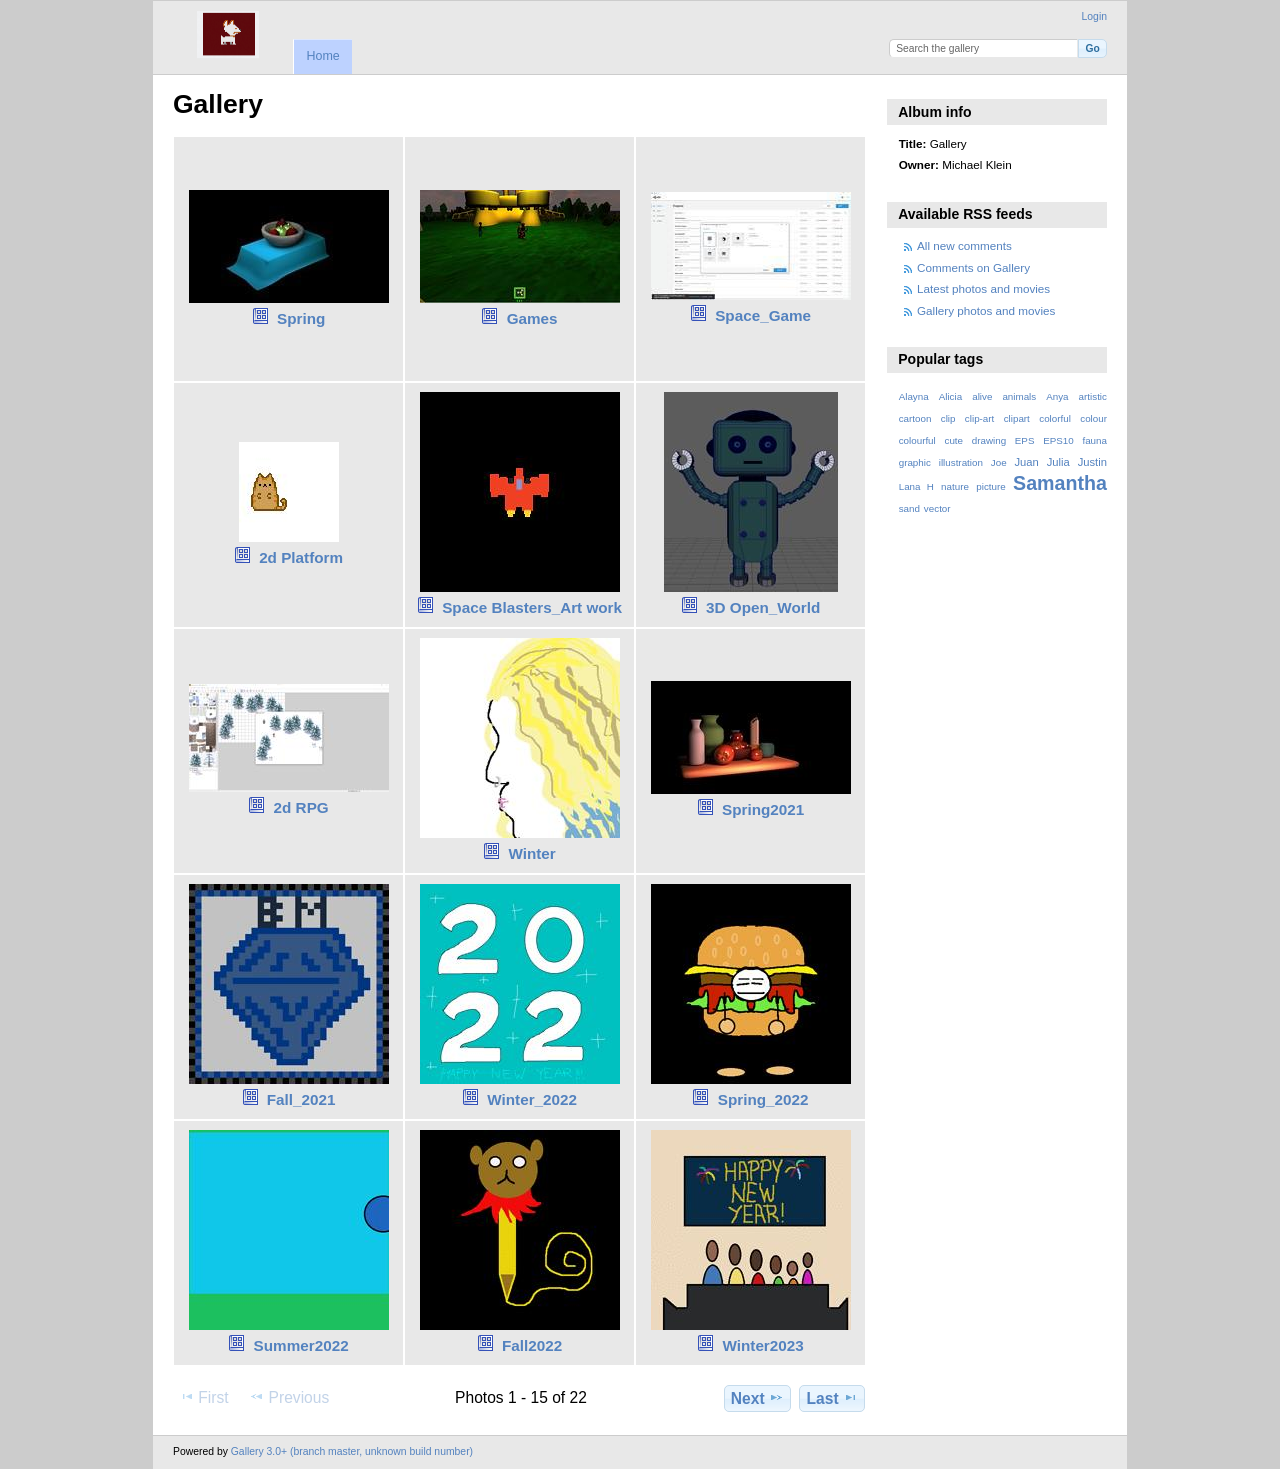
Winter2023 (762, 1345)
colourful (917, 440)
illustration (961, 462)
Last (832, 1398)
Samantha (1060, 483)
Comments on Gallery (973, 267)
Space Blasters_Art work (532, 607)
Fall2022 (532, 1345)
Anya (1057, 396)
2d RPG (301, 807)
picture (990, 486)
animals (1019, 396)
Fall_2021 (301, 1099)
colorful (1055, 418)
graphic (915, 462)
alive (982, 396)
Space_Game (763, 315)
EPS (1025, 440)
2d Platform (301, 557)
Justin (1092, 462)
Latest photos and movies (983, 288)
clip (948, 418)
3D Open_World (763, 607)
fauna (1094, 440)
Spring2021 (763, 809)
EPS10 (1058, 440)
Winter (531, 853)
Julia (1058, 462)
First (203, 1397)
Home (322, 56)
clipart (1017, 418)
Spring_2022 (763, 1099)
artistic (1093, 396)
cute (953, 440)
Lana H (916, 486)
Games (532, 318)
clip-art (979, 418)
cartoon (915, 418)
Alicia (950, 396)
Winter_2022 (532, 1099)
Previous (289, 1397)
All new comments (964, 245)
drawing (989, 440)
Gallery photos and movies (986, 310)
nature (955, 486)
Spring (301, 318)
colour (1093, 418)
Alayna (914, 396)
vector (937, 508)
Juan (1027, 462)
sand (909, 508)
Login (1094, 16)
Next (757, 1398)
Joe (999, 462)
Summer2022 (301, 1345)
